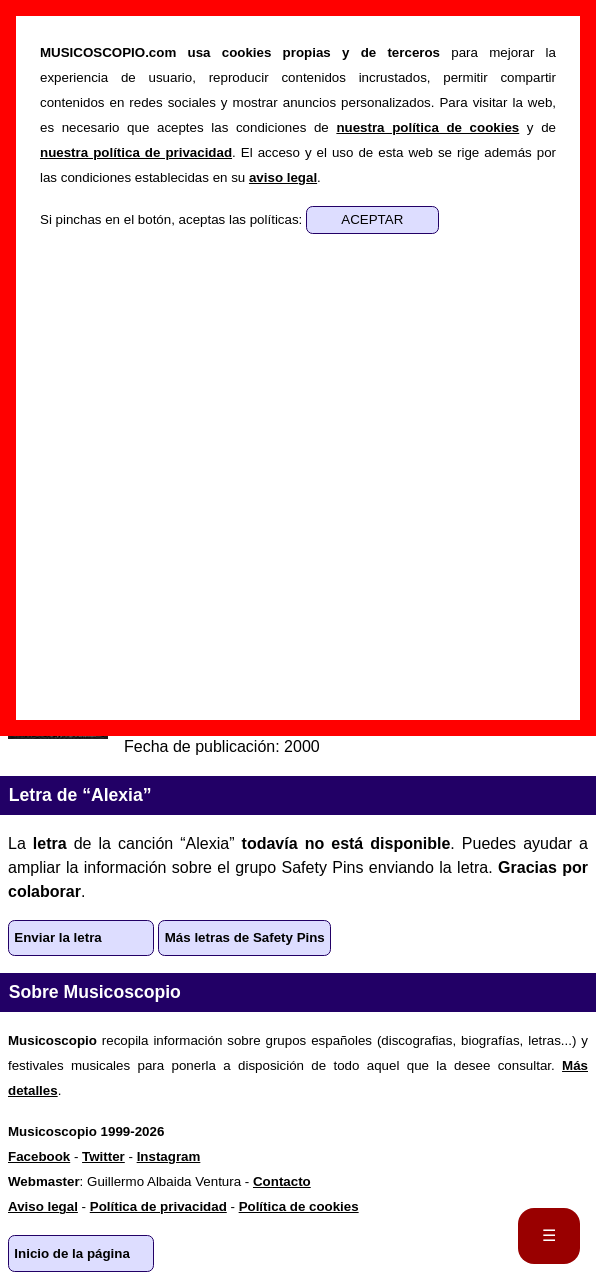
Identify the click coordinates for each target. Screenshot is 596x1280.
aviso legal (283, 177)
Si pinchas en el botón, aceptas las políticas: (173, 219)
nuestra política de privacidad (136, 152)
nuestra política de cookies (427, 127)
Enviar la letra (57, 937)
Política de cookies (299, 1206)
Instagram (169, 1156)
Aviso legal (43, 1206)
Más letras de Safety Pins (245, 937)
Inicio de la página (72, 1253)
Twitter (103, 1156)
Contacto (282, 1181)
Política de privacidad (158, 1206)
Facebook (39, 1156)
